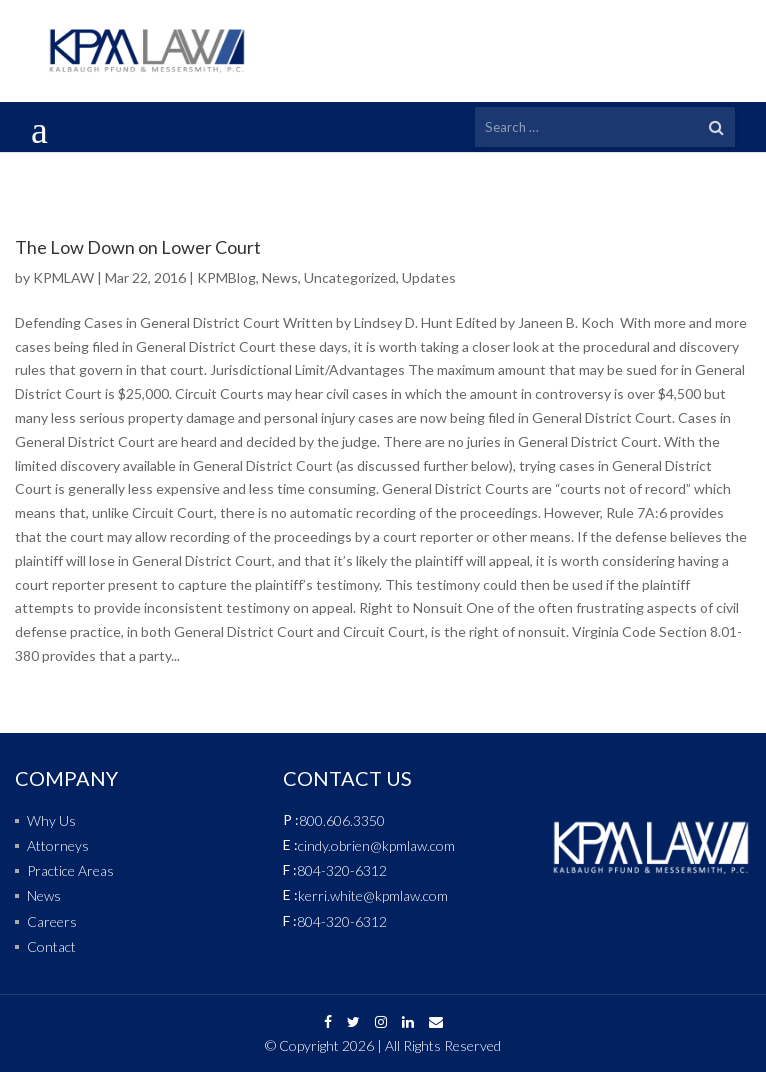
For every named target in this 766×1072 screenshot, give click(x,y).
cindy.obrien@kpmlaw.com (376, 845)
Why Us (51, 820)
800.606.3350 (342, 820)
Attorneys (58, 845)
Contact (51, 946)
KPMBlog (226, 277)
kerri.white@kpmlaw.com (373, 895)
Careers (52, 921)
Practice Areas (70, 870)
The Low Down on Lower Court (138, 247)
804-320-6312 (342, 870)
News (280, 277)
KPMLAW (63, 277)
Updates (429, 277)
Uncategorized (350, 277)
